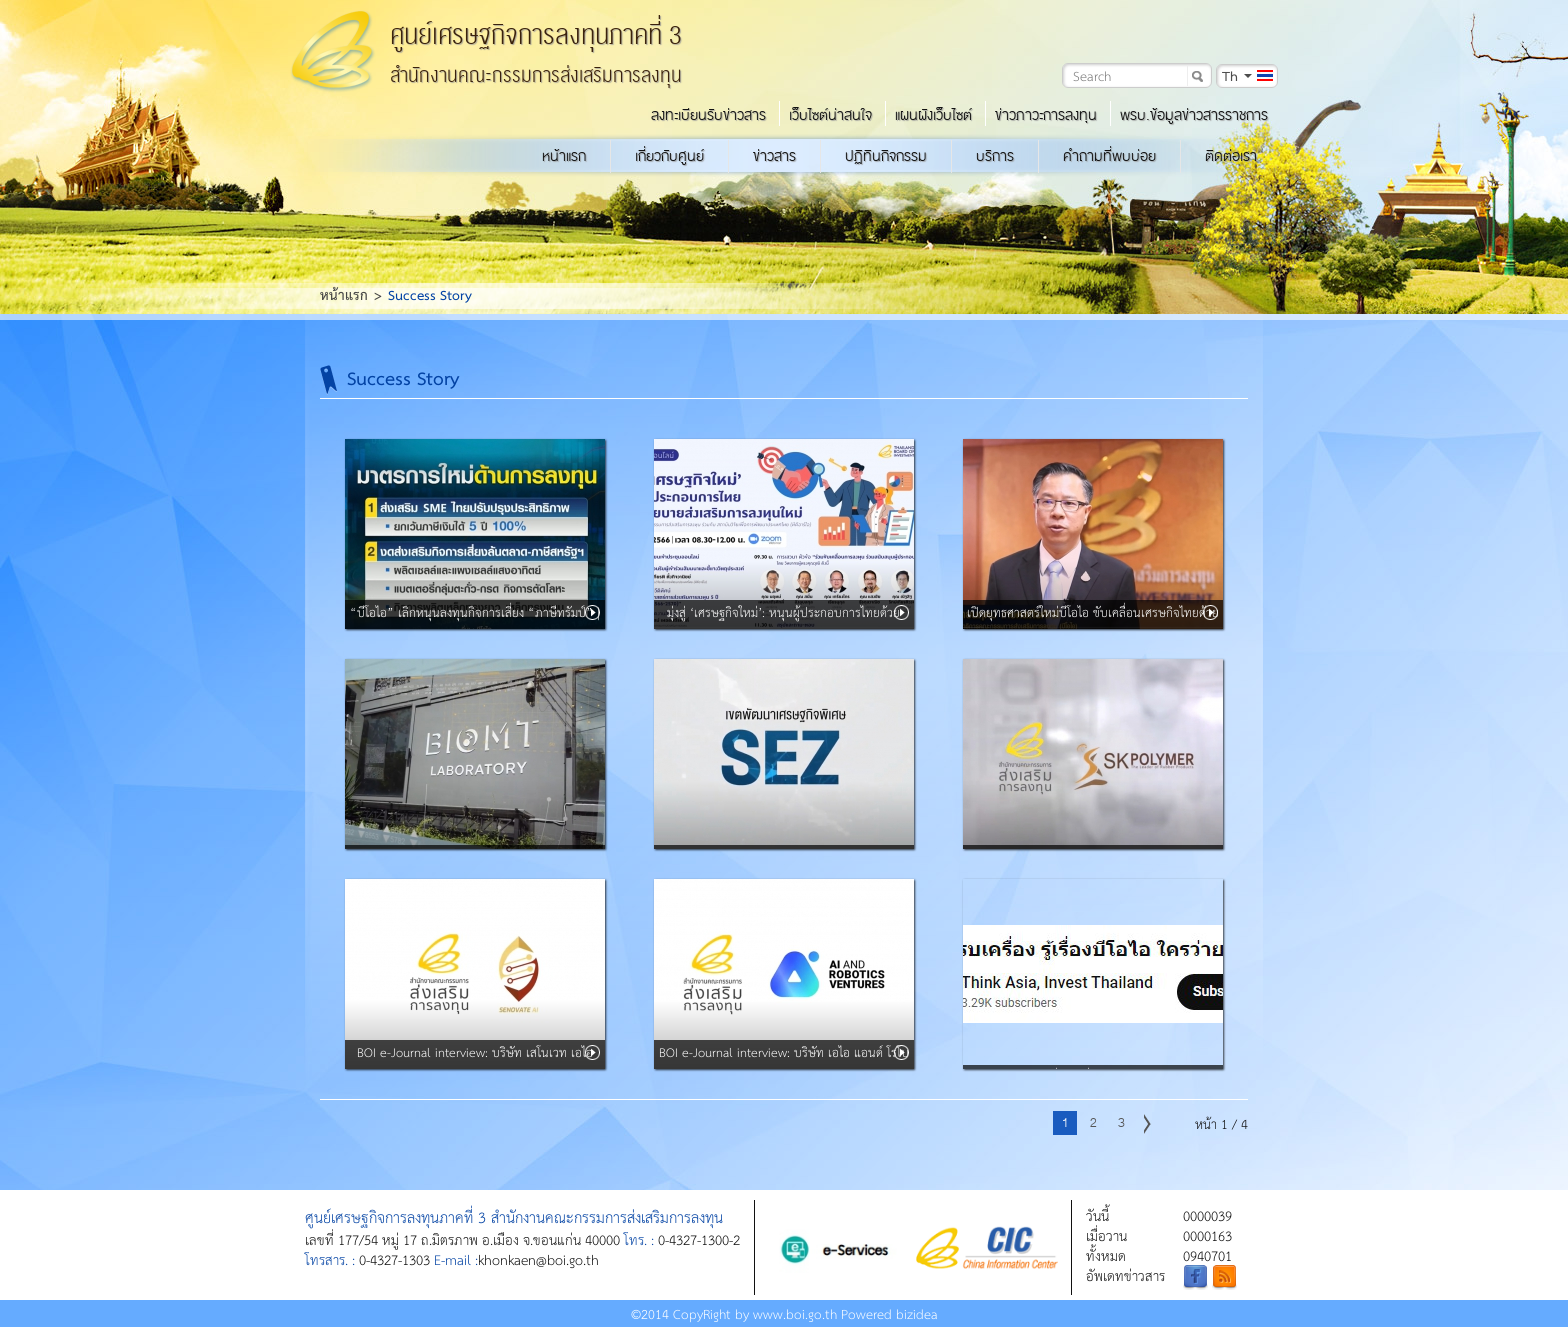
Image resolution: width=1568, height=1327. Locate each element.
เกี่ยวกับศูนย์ (669, 156)
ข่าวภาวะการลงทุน (1046, 115)
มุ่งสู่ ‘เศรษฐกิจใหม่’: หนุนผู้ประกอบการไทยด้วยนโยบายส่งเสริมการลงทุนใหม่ (783, 625)
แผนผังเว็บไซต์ (933, 115)
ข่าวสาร (774, 156)
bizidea (917, 1313)
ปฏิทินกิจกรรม (886, 156)
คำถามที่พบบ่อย (1109, 156)
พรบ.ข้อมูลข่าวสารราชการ (1194, 115)
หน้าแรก (564, 156)
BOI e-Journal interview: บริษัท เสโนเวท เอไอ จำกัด (475, 1065)
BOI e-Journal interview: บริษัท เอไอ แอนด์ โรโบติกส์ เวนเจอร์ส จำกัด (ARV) (784, 1065)
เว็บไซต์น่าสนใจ (830, 115)
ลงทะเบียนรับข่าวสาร (708, 115)
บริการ (995, 156)
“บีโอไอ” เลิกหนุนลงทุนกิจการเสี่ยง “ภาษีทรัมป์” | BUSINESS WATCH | (475, 625)
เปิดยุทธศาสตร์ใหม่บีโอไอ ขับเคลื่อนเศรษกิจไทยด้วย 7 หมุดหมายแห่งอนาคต (1093, 625)
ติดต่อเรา (1231, 156)
